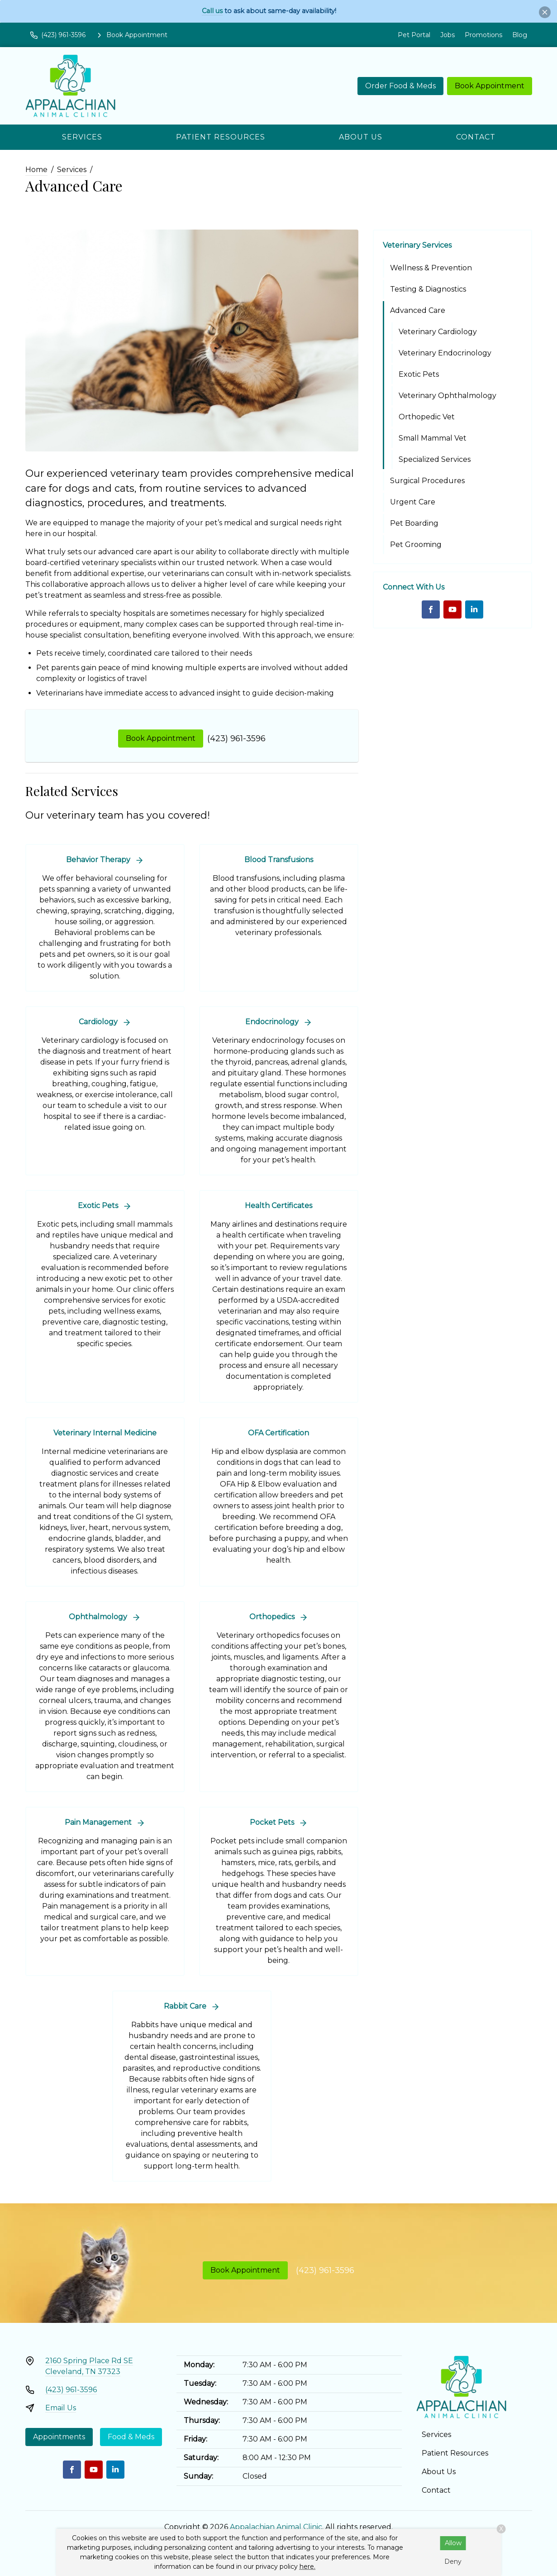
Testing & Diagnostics (428, 289)
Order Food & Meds (400, 86)
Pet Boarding (414, 523)
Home (36, 169)
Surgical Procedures (427, 480)
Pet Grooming (416, 544)
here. (307, 2566)
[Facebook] (431, 609)
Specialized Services (435, 459)
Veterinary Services (417, 245)
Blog (519, 35)
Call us (212, 11)
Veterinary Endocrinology (445, 353)
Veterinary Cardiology (438, 331)
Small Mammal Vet (433, 438)
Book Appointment (489, 86)
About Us (360, 137)
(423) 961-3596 (236, 739)
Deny (453, 2561)
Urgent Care (412, 502)
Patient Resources (220, 137)
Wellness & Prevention (431, 268)
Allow (453, 2543)
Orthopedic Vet (427, 417)
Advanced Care (417, 310)
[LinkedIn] (474, 609)
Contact (475, 137)
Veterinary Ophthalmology (447, 395)
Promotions (483, 35)
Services (82, 137)
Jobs (447, 35)
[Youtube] (452, 609)
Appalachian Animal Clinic (276, 2527)
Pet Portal (414, 35)
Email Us (60, 2407)
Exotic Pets (419, 374)
